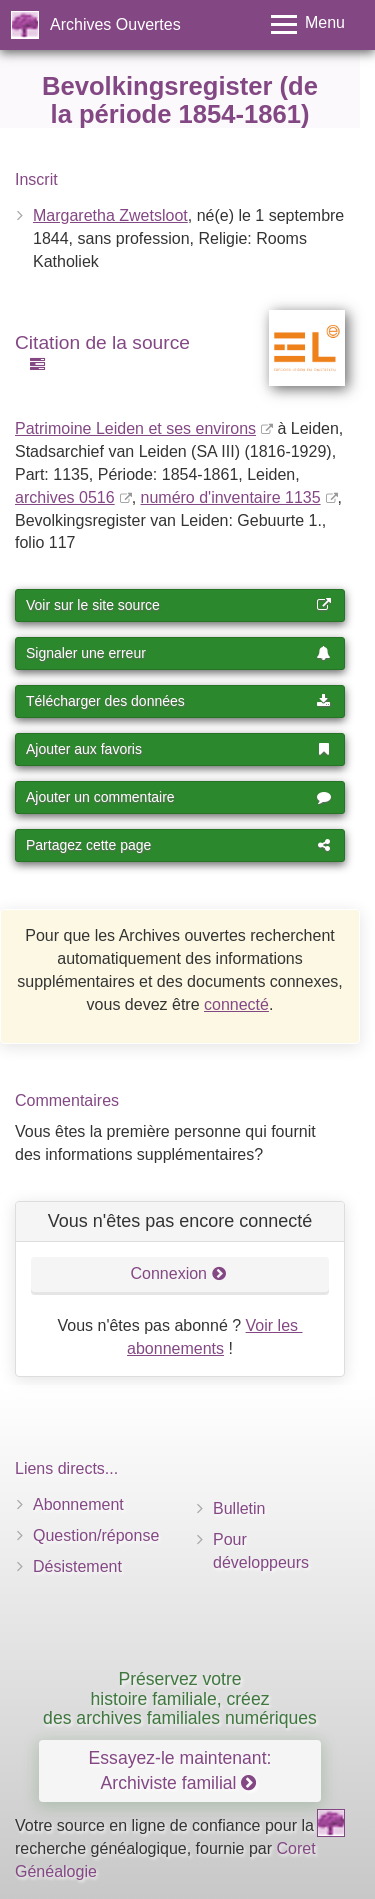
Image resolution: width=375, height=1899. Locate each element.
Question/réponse (96, 1535)
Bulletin (239, 1508)
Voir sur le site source (178, 605)
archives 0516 (65, 497)
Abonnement (78, 1504)
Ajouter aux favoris (178, 749)
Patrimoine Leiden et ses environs (135, 428)
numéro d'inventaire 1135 (231, 497)
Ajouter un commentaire (178, 797)
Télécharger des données (178, 701)
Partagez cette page (178, 845)
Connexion (179, 1273)
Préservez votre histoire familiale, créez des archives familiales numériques (180, 1698)
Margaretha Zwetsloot (110, 215)
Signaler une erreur (178, 653)
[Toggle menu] (308, 24)
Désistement (77, 1566)
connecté (236, 1004)
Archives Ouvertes (115, 24)
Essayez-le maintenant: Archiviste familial (180, 1770)
